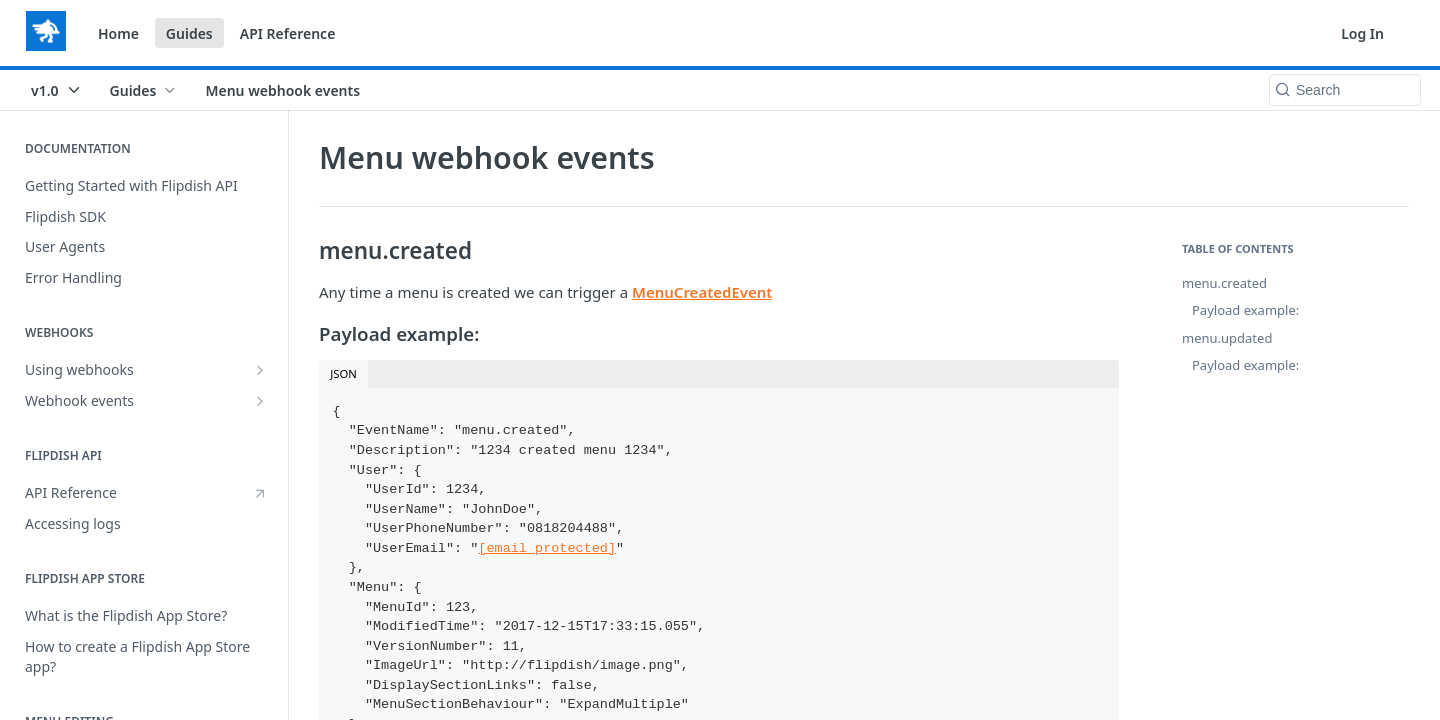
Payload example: (1245, 310)
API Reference (288, 33)
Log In (1362, 33)
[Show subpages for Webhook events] (260, 401)
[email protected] (547, 548)
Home (118, 33)
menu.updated (1227, 338)
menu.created (1224, 283)
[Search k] (1345, 90)
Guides (189, 33)
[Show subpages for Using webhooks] (260, 370)
